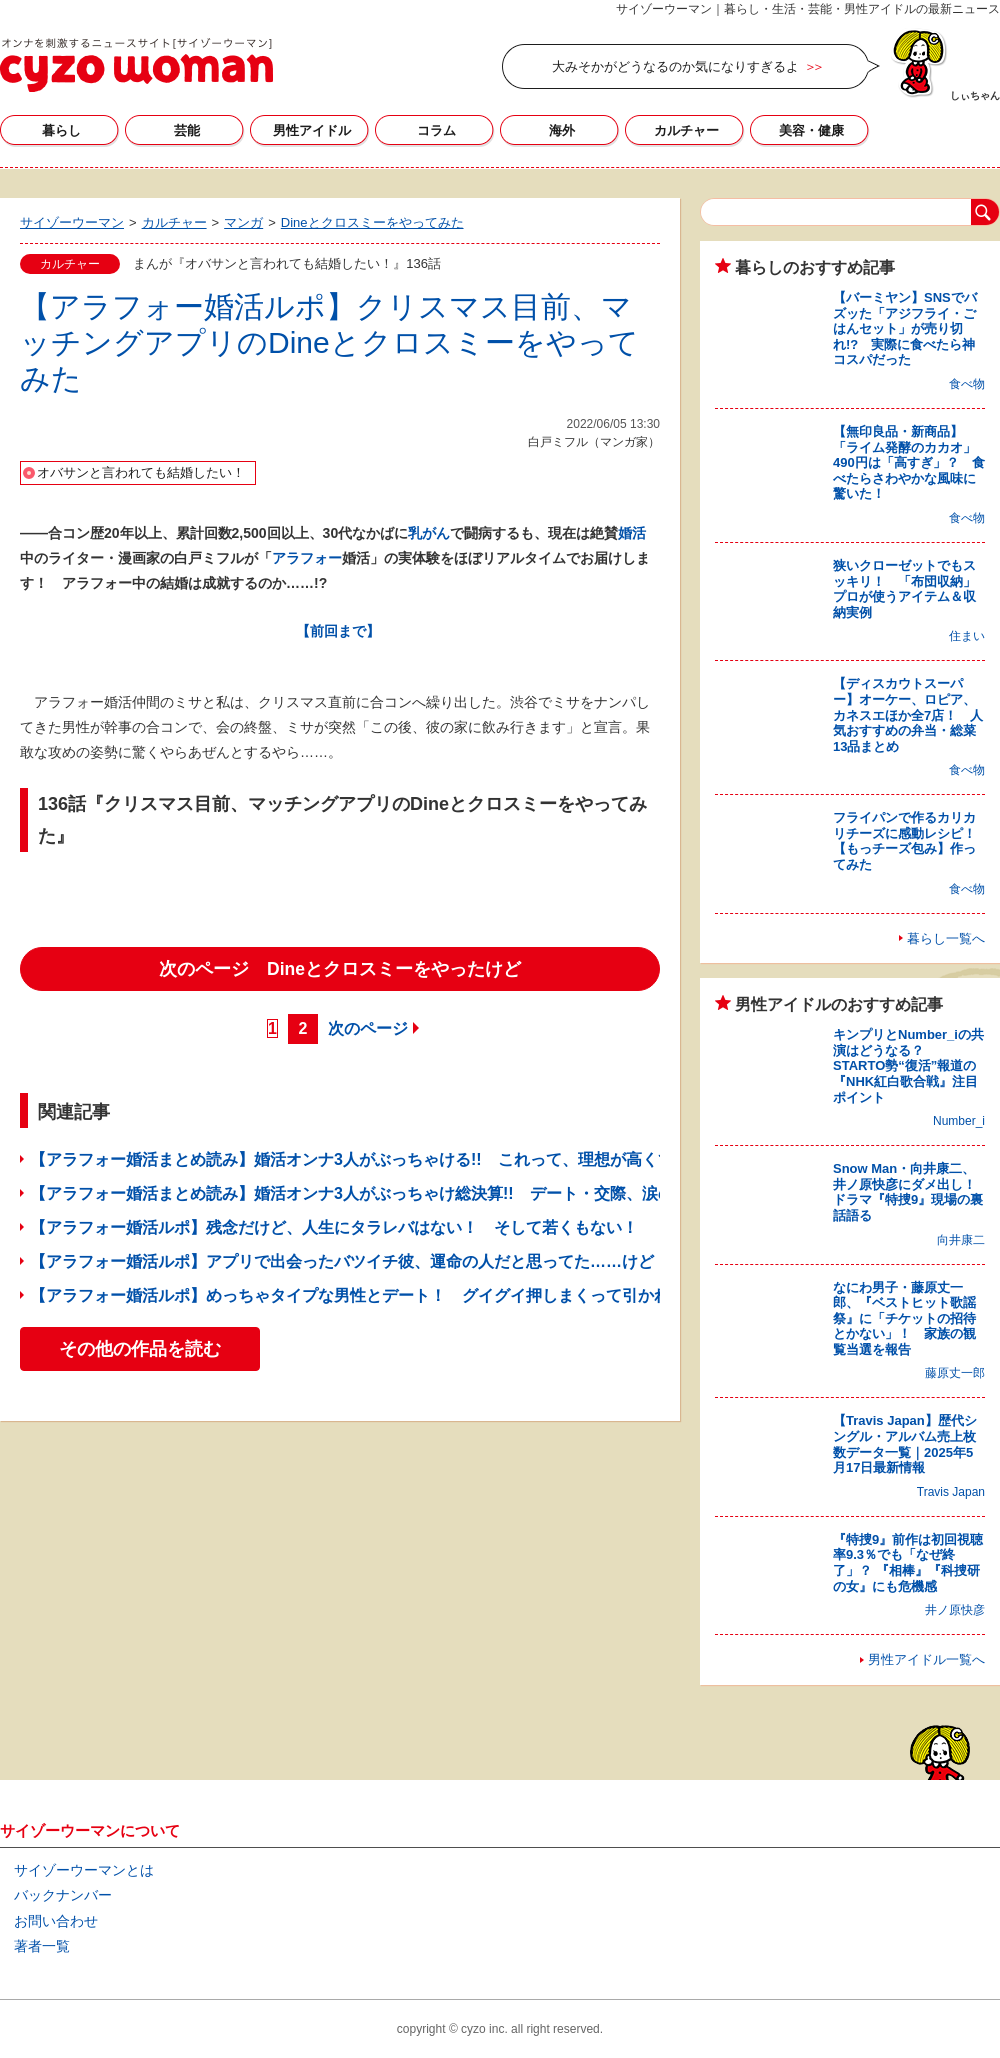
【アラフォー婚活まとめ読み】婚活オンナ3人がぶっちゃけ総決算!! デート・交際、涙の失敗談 (376, 1193)
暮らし (61, 130)
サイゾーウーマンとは (84, 1870)
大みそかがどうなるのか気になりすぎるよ (675, 66)
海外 (562, 130)
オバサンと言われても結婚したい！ (141, 472)
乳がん (429, 533)
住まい (967, 636)
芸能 (187, 130)
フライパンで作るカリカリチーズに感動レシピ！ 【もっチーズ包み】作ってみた (911, 841)
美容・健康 (811, 130)
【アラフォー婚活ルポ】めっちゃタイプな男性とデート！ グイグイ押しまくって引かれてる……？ (390, 1295)
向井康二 (961, 1240)
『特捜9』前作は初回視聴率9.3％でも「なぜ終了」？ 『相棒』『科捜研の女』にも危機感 (908, 1563)
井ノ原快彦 (955, 1610)
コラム (436, 130)
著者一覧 (42, 1946)
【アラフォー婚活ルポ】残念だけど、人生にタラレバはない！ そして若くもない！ (334, 1227)
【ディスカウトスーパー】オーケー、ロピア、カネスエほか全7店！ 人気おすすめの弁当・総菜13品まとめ (908, 714)
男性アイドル (312, 130)
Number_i (959, 1121)
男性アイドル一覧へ (926, 1659)
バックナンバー (63, 1895)
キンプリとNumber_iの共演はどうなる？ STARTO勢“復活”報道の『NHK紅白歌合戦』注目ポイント (908, 1065)
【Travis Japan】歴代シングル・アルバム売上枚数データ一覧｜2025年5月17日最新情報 (905, 1444)
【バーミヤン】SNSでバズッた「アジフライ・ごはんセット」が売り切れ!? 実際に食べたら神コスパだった (905, 328)
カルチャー (686, 130)
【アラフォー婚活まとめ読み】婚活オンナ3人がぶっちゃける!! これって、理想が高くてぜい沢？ (384, 1159)
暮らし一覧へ (946, 938)
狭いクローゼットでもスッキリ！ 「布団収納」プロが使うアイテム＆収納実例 (904, 589)
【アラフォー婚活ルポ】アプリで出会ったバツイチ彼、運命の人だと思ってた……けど (342, 1261)
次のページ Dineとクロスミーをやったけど (340, 969)
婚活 (632, 533)
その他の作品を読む (140, 1349)
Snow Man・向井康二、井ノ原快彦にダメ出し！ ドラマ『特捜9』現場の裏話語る (911, 1192)
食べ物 (967, 384)
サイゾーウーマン (136, 65)
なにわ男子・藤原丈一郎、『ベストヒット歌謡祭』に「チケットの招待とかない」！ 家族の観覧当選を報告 (904, 1318)
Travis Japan (951, 1492)
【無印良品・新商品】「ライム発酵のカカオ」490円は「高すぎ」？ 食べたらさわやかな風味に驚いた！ (909, 462)
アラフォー (307, 558)
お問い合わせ (56, 1921)
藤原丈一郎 (955, 1373)
